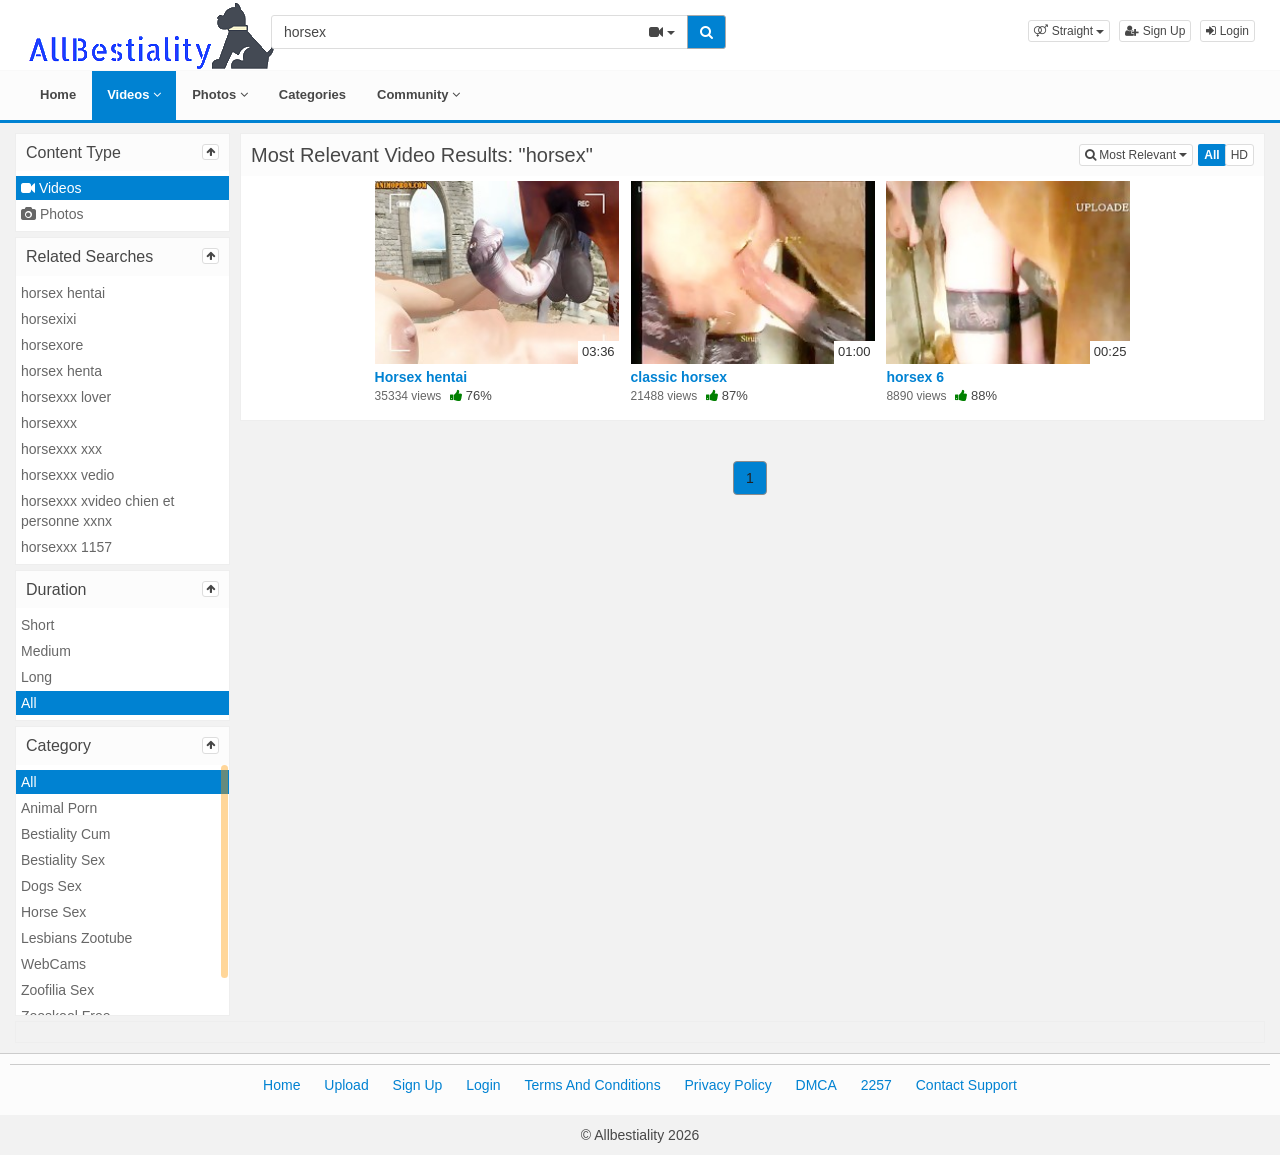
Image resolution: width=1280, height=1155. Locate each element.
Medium (46, 651)
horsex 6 (915, 377)
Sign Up (1155, 31)
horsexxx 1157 (66, 547)
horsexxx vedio (67, 475)
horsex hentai (63, 293)
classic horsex (679, 377)
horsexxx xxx (61, 449)
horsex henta (61, 371)
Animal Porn (59, 808)
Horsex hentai (421, 377)
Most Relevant (1139, 153)
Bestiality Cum (65, 834)
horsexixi (48, 319)
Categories (312, 94)
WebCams (53, 964)
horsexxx (49, 423)
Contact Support (966, 1085)
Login (1227, 31)
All (29, 703)
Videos (134, 94)
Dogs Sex (51, 886)
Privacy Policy (728, 1085)
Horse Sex (53, 912)
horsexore (52, 345)
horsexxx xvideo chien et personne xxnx (97, 511)
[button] (1069, 31)
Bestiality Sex (63, 860)
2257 (876, 1085)
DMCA (816, 1085)
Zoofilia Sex (57, 990)
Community (418, 94)
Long (36, 677)
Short (37, 625)
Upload (346, 1085)
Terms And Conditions (592, 1085)
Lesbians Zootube (76, 938)
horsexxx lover (66, 397)
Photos (220, 94)
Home (58, 94)
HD (1239, 155)
